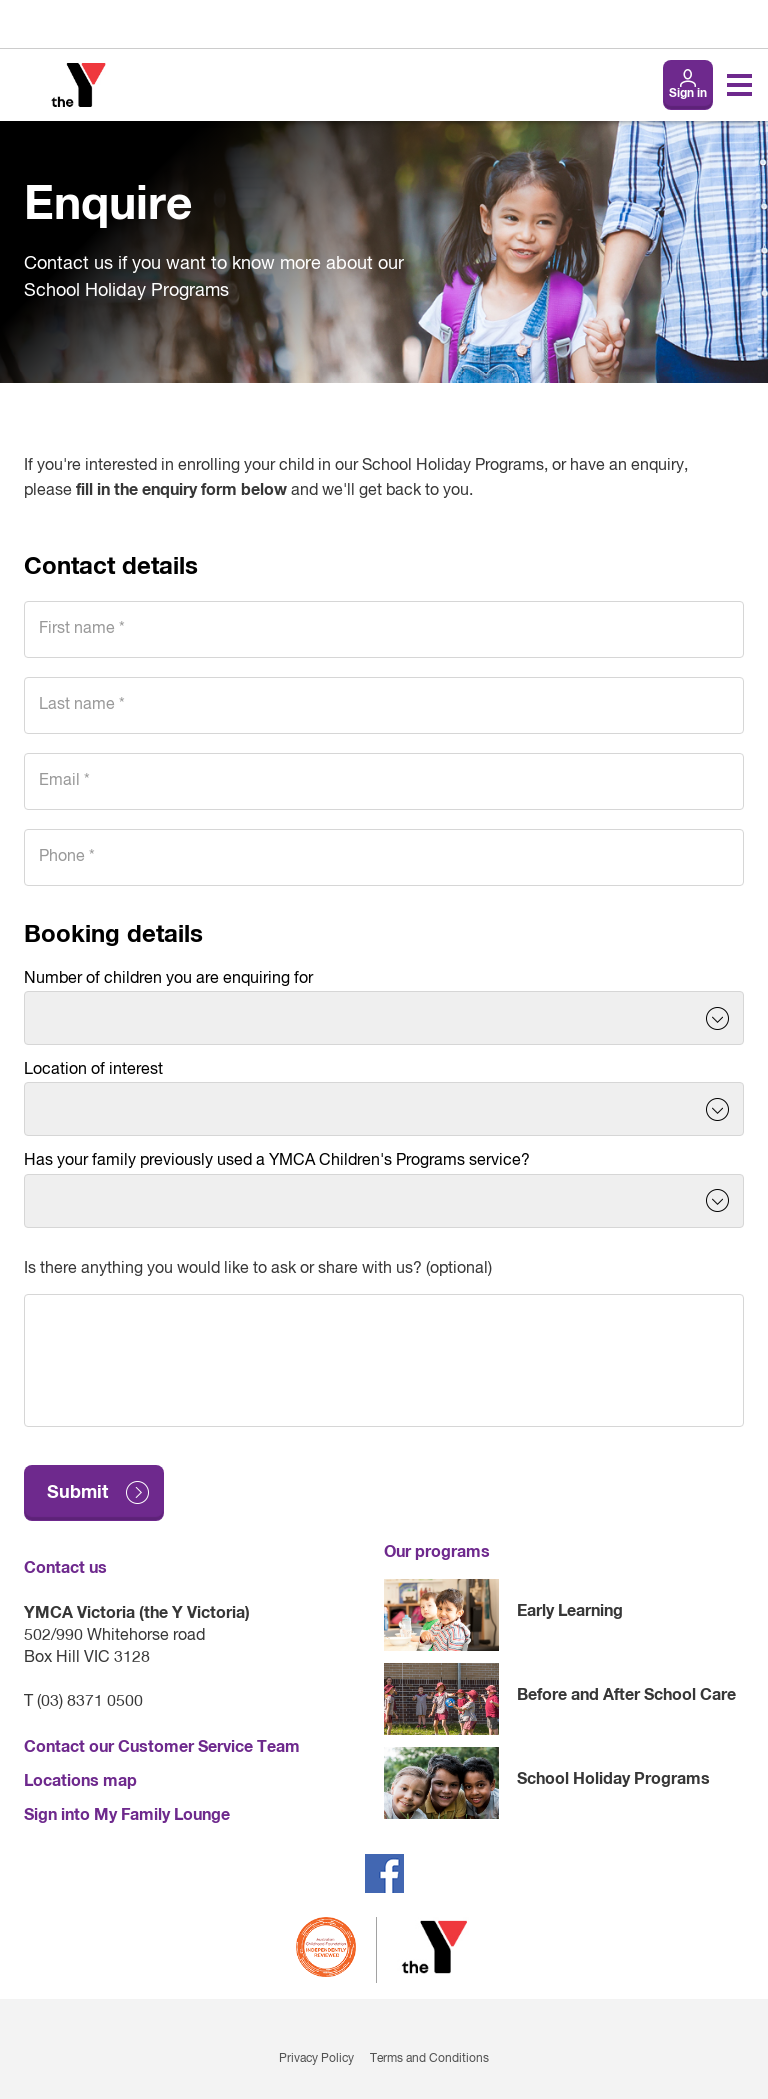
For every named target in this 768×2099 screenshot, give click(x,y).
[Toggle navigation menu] (739, 85)
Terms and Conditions (429, 2059)
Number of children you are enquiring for (168, 979)
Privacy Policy (316, 2059)
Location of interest (93, 1070)
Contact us (65, 1568)
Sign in (688, 94)
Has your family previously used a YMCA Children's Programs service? (277, 1161)
